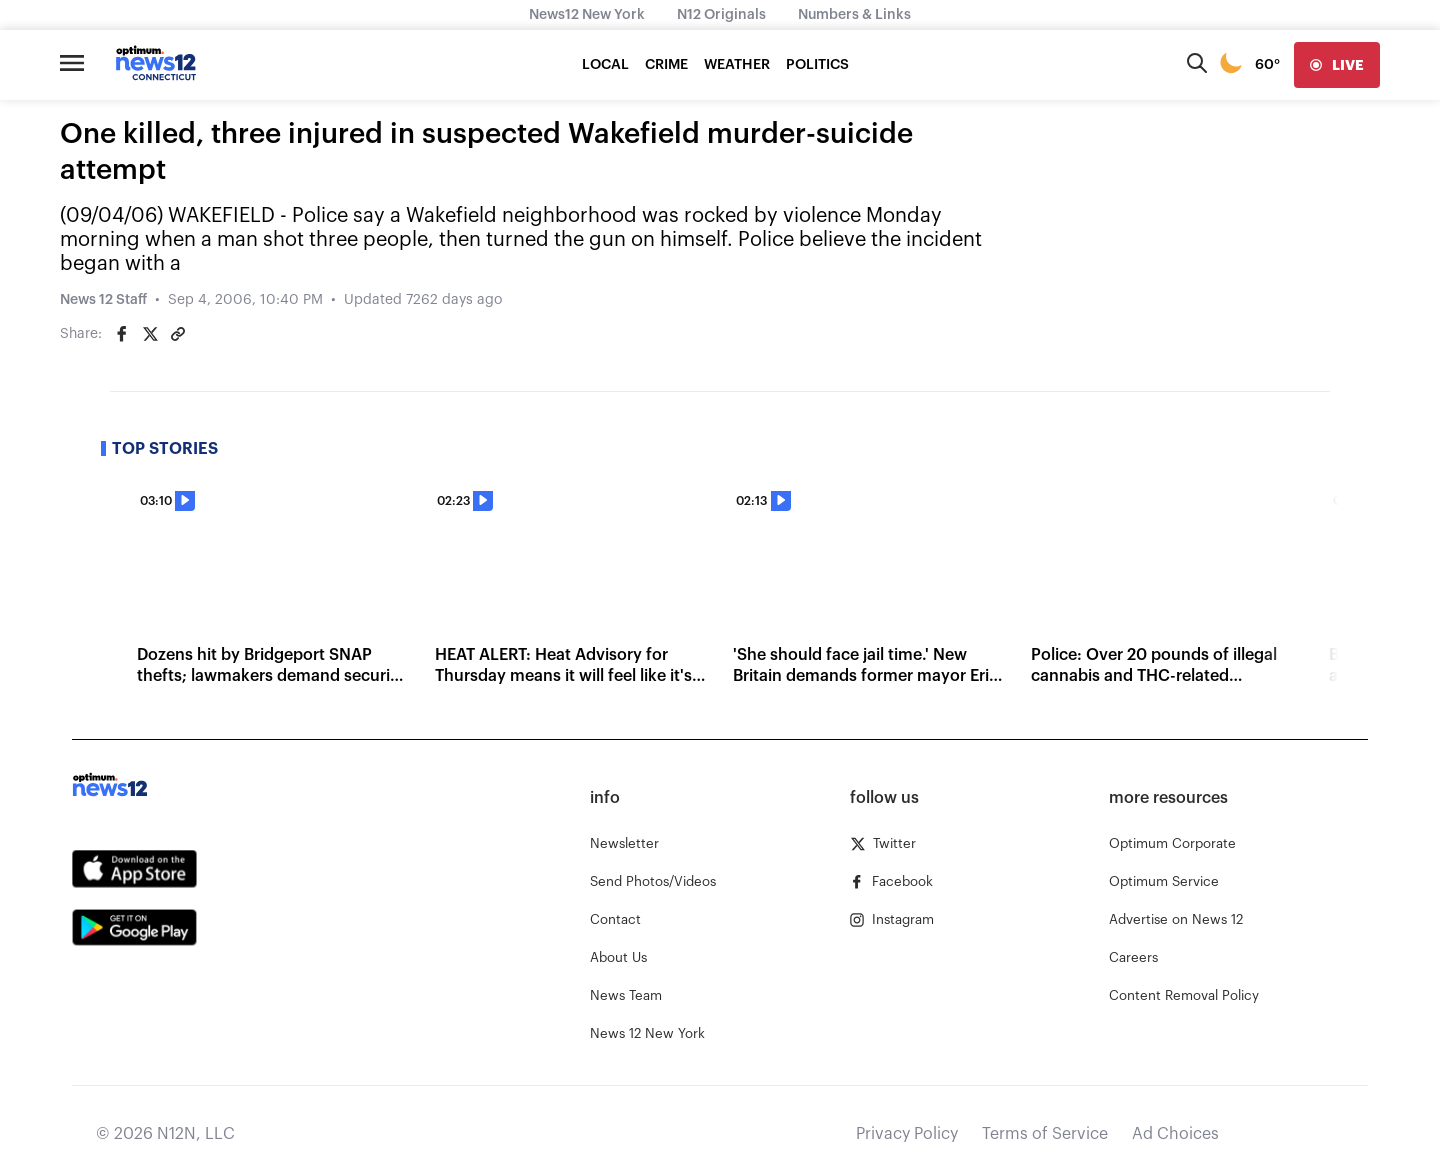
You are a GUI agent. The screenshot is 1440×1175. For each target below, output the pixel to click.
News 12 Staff (103, 300)
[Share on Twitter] (150, 334)
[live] (1337, 65)
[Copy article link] (178, 334)
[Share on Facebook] (122, 334)
